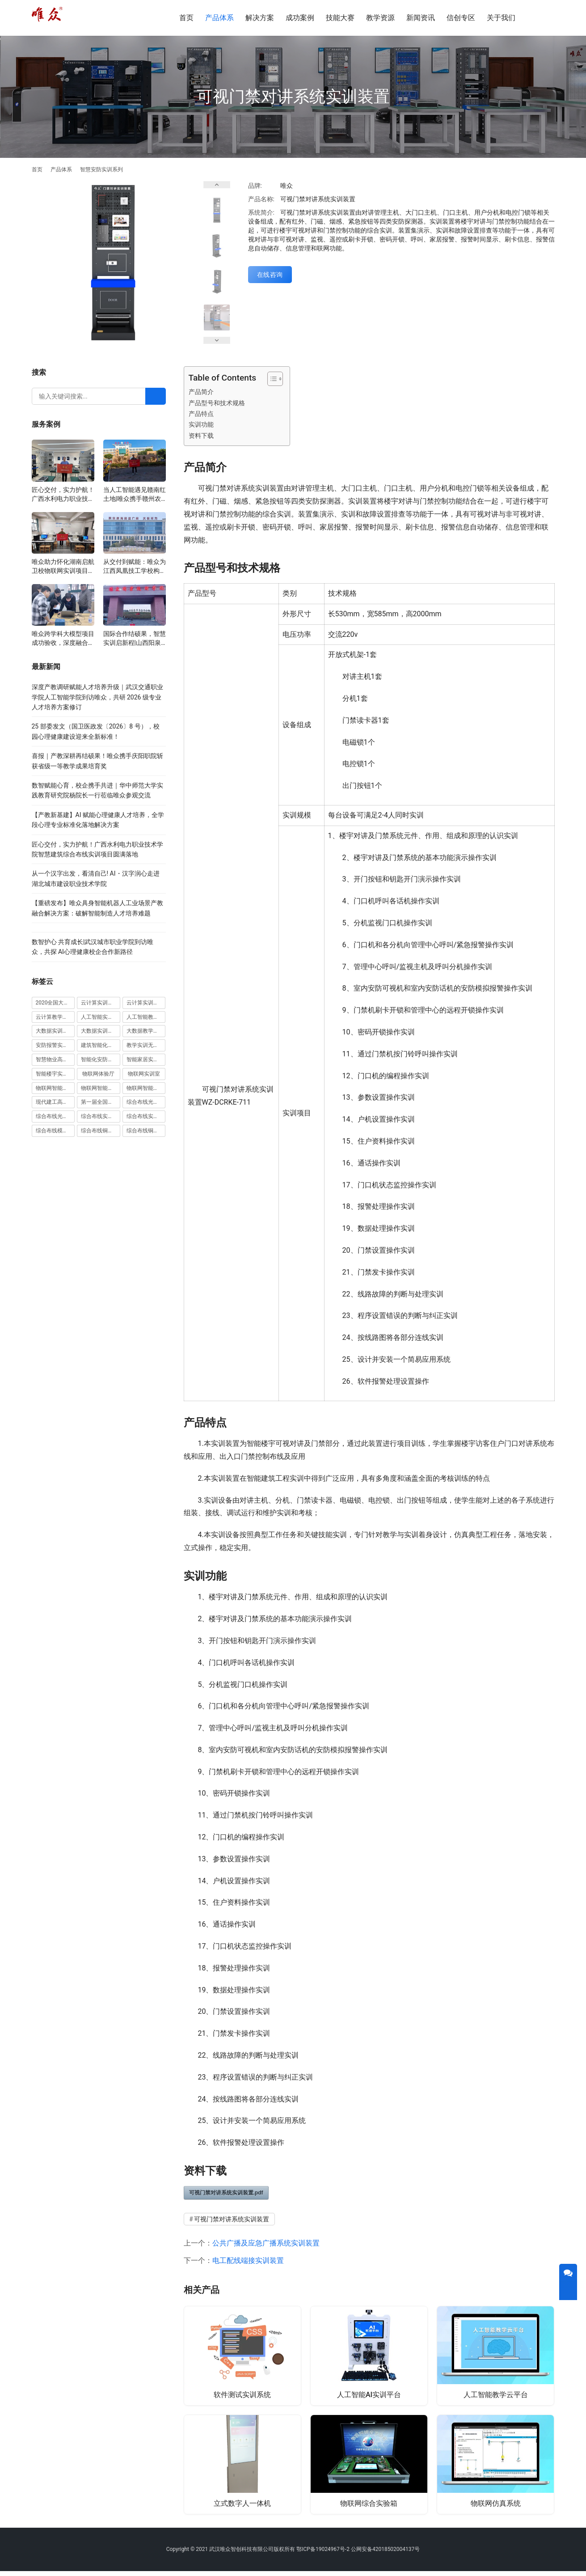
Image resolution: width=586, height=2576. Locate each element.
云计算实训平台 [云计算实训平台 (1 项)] (145, 1003)
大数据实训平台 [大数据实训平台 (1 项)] (99, 1031)
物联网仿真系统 (496, 2505)
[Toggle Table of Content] (271, 378)
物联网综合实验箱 (368, 2505)
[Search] (155, 396)
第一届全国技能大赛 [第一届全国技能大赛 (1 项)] (100, 1102)
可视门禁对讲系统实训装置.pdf (226, 2193)
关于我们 (501, 17)
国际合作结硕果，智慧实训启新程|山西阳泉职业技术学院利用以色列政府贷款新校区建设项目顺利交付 (134, 638)
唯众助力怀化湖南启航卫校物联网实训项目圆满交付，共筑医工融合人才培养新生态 (63, 566)
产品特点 (201, 414)
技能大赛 (340, 17)
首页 (186, 17)
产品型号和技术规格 (217, 403)
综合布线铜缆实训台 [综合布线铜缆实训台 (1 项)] (100, 1130)
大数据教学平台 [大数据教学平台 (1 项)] (145, 1031)
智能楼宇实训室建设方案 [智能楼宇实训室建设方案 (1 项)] (55, 1074)
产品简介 (201, 392)
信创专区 (461, 17)
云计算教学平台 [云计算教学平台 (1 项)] (54, 1017)
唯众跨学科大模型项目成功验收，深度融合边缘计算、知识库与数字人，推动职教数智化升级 (63, 638)
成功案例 (300, 17)
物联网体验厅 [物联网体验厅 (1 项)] (98, 1074)
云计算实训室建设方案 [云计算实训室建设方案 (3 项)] (100, 1003)
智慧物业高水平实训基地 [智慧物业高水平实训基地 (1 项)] (55, 1059)
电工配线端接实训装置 (248, 2260)
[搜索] (542, 17)
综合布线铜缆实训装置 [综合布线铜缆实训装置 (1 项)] (146, 1130)
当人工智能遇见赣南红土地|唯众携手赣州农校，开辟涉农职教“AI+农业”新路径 (134, 494)
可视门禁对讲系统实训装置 (231, 2219)
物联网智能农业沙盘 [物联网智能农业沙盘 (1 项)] (55, 1088)
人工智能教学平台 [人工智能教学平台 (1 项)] (146, 1017)
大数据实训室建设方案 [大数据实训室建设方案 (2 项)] (55, 1031)
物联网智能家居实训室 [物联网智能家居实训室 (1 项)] (100, 1088)
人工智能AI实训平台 (369, 2394)
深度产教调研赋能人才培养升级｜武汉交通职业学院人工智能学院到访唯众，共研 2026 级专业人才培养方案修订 (97, 697)
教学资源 (380, 17)
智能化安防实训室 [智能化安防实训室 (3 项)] (100, 1059)
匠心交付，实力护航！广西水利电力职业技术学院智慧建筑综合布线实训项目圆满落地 (63, 494)
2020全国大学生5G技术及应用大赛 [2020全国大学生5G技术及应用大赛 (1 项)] (55, 1003)
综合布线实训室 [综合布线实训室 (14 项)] (99, 1116)
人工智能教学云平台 (496, 2394)
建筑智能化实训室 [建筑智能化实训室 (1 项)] (100, 1045)
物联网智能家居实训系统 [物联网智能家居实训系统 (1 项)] (146, 1088)
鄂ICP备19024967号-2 (323, 2554)
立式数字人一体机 (242, 2505)
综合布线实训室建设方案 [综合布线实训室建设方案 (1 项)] (146, 1116)
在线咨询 (270, 274)
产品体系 (219, 17)
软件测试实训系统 (242, 2394)
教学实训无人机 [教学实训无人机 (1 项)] (145, 1045)
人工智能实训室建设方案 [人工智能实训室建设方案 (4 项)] (100, 1017)
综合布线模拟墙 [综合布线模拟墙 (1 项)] (54, 1130)
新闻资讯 (420, 17)
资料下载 (201, 436)
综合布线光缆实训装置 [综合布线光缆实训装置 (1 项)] (55, 1116)
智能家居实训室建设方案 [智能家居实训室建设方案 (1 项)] (146, 1059)
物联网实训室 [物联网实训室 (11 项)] (144, 1074)
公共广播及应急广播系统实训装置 (266, 2243)
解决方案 (259, 17)
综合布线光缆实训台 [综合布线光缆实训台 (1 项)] (146, 1102)
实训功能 (201, 424)
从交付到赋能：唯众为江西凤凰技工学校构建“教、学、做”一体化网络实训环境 (134, 566)
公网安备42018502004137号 (385, 2554)
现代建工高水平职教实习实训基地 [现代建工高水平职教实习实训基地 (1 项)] (55, 1102)
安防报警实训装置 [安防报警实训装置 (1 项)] (55, 1045)
